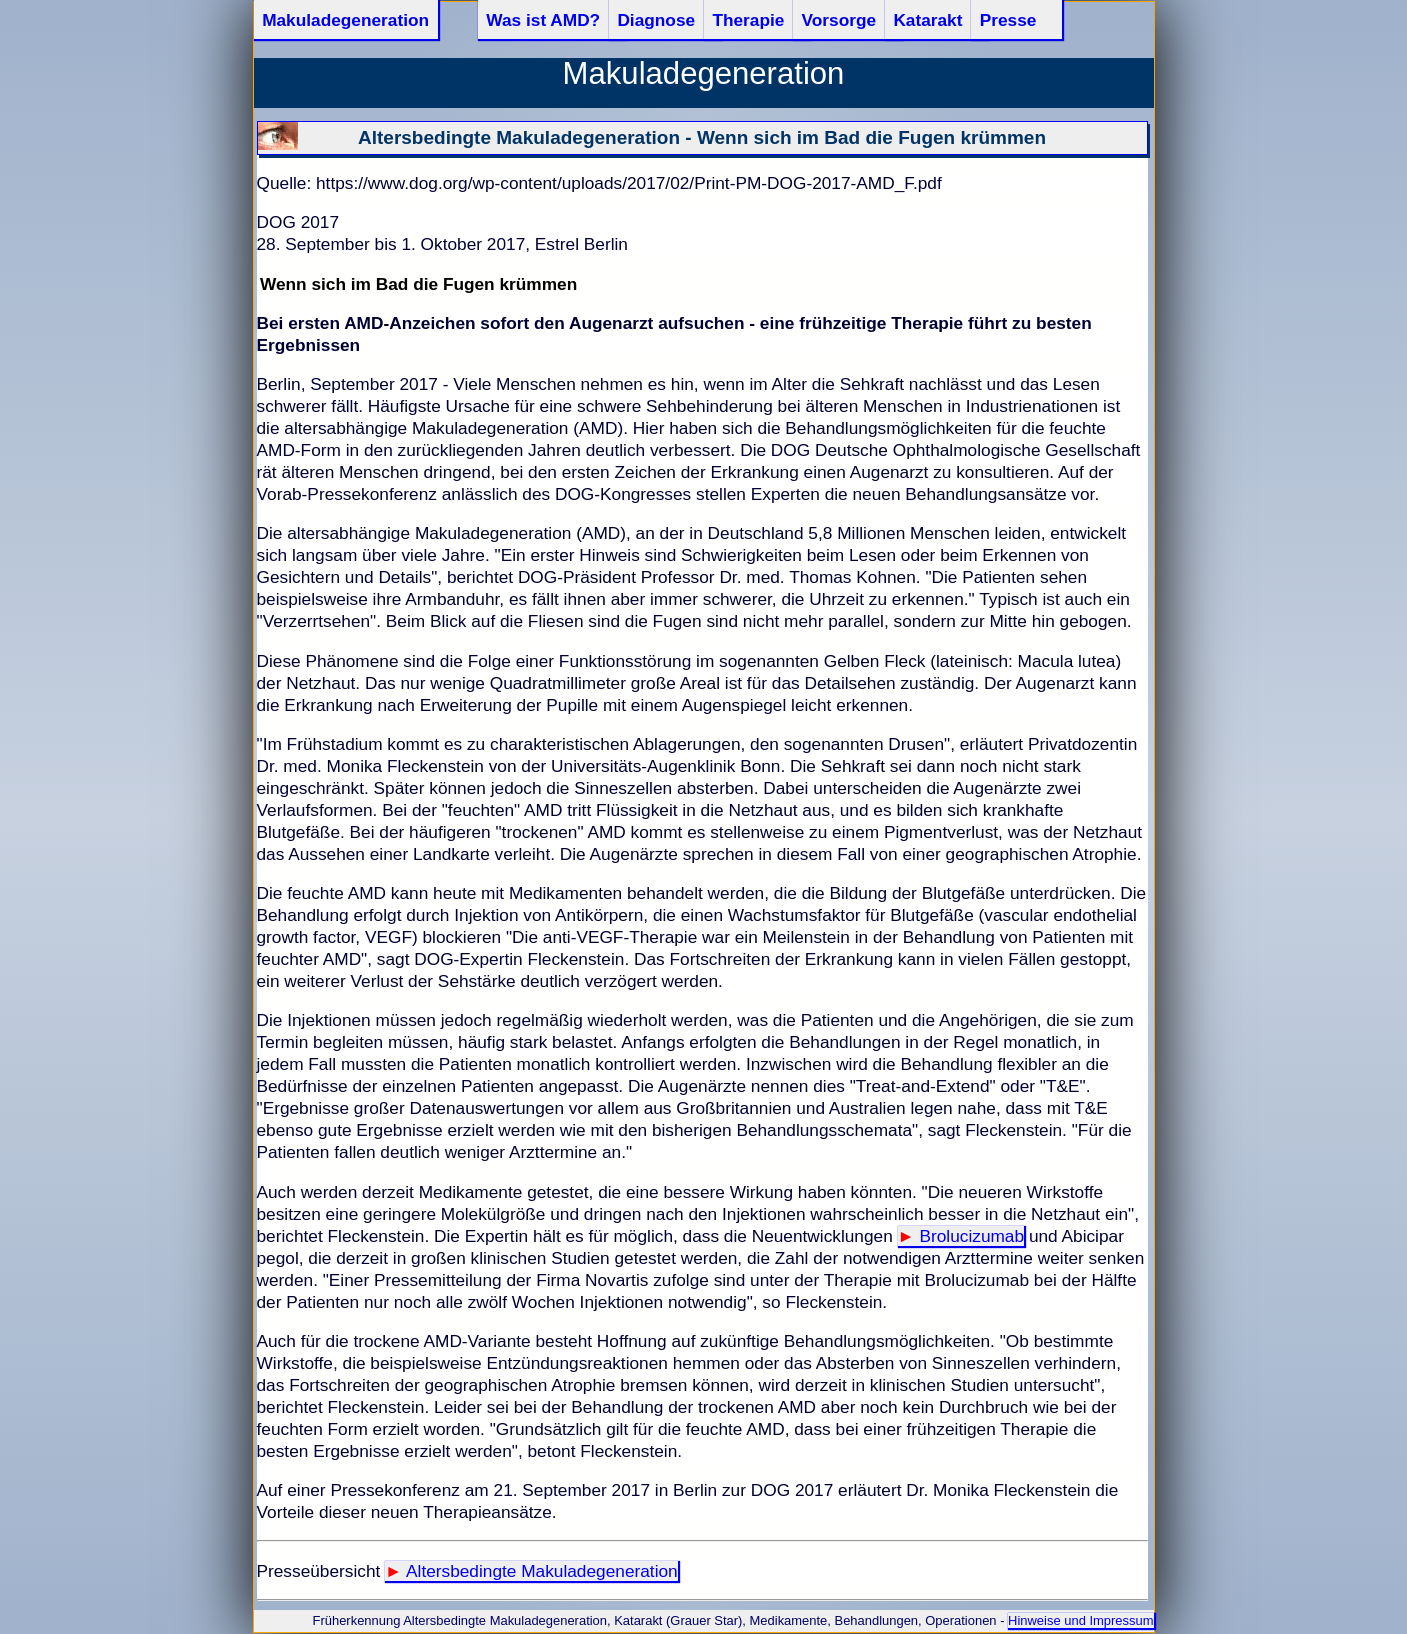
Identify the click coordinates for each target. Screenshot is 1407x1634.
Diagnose (656, 20)
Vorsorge (839, 20)
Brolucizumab (971, 1236)
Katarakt (927, 20)
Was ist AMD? (543, 20)
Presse (1008, 20)
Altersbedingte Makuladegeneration (542, 1571)
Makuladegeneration (345, 20)
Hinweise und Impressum (1080, 1620)
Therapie (748, 20)
